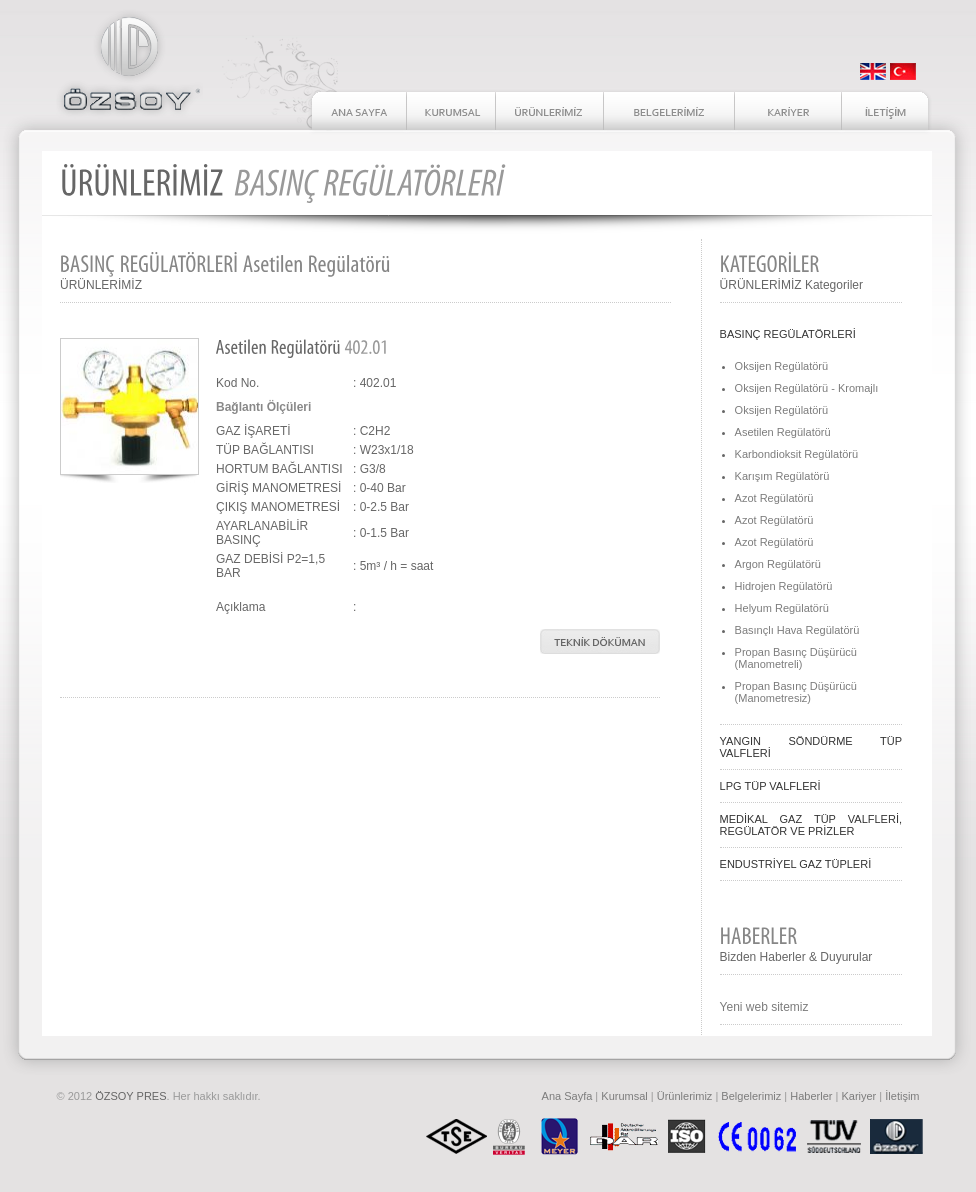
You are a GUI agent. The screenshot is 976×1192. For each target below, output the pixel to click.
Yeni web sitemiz (764, 1007)
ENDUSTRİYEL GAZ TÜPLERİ (796, 864)
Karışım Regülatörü (782, 476)
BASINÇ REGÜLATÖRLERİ (788, 334)
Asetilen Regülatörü (783, 432)
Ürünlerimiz (685, 1096)
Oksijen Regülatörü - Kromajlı (807, 388)
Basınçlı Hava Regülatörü (797, 630)
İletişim (902, 1096)
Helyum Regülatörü (782, 608)
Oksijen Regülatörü (782, 366)
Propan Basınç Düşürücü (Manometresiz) (796, 692)
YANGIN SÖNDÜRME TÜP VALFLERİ (811, 747)
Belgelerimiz (751, 1096)
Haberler (811, 1096)
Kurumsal (624, 1096)
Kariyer (858, 1096)
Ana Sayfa (567, 1096)
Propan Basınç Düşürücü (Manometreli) (796, 658)
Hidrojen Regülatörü (784, 586)
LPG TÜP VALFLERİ (770, 786)
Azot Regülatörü (774, 498)
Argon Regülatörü (778, 564)
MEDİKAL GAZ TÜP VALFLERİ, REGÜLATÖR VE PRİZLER (811, 825)
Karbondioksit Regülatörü (797, 454)
